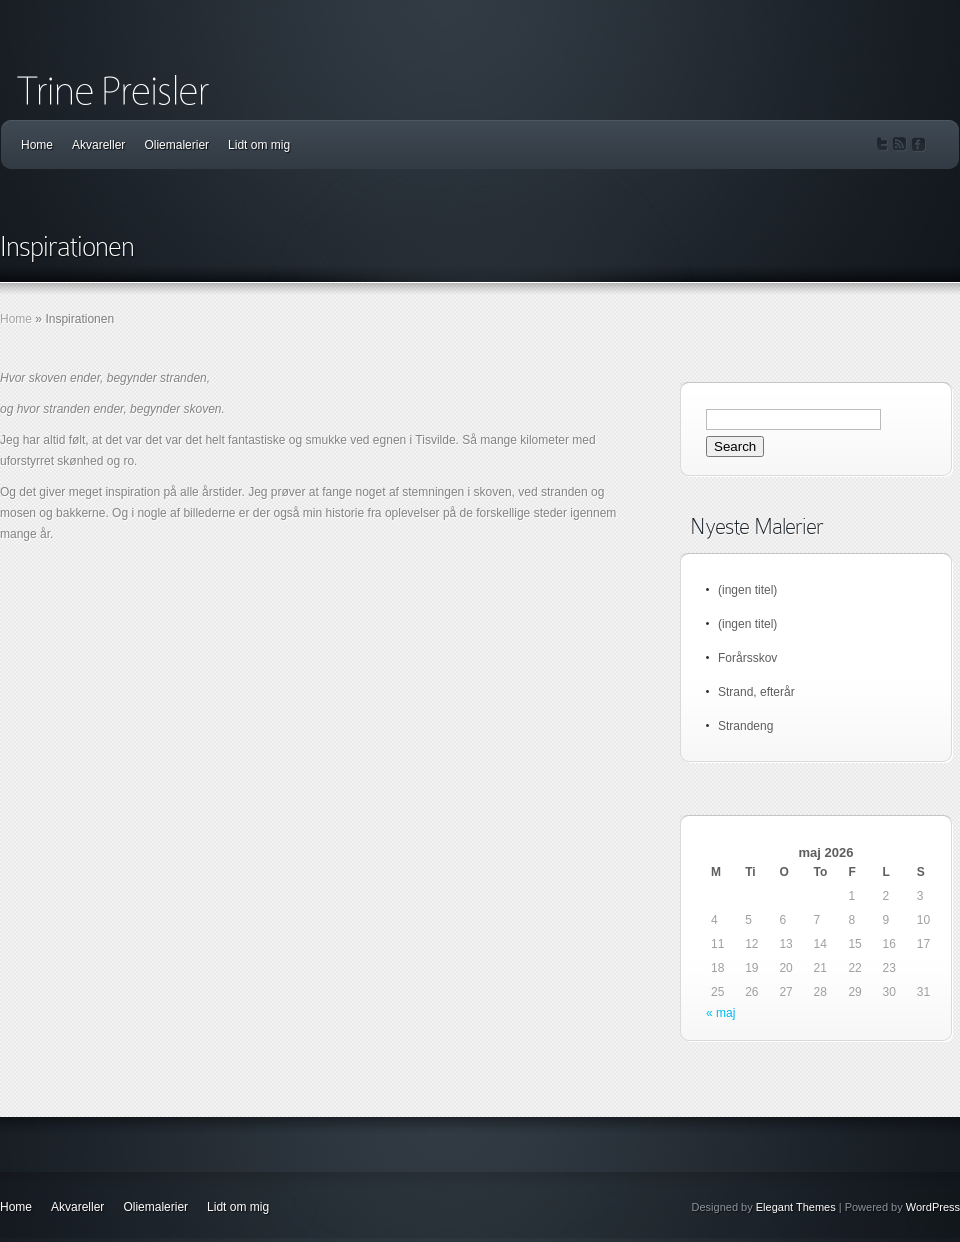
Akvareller (98, 145)
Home (37, 145)
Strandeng (745, 726)
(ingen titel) (747, 590)
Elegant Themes (796, 1207)
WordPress (933, 1207)
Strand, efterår (756, 692)
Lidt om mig (259, 145)
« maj (720, 1013)
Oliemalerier (176, 145)
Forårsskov (747, 658)
